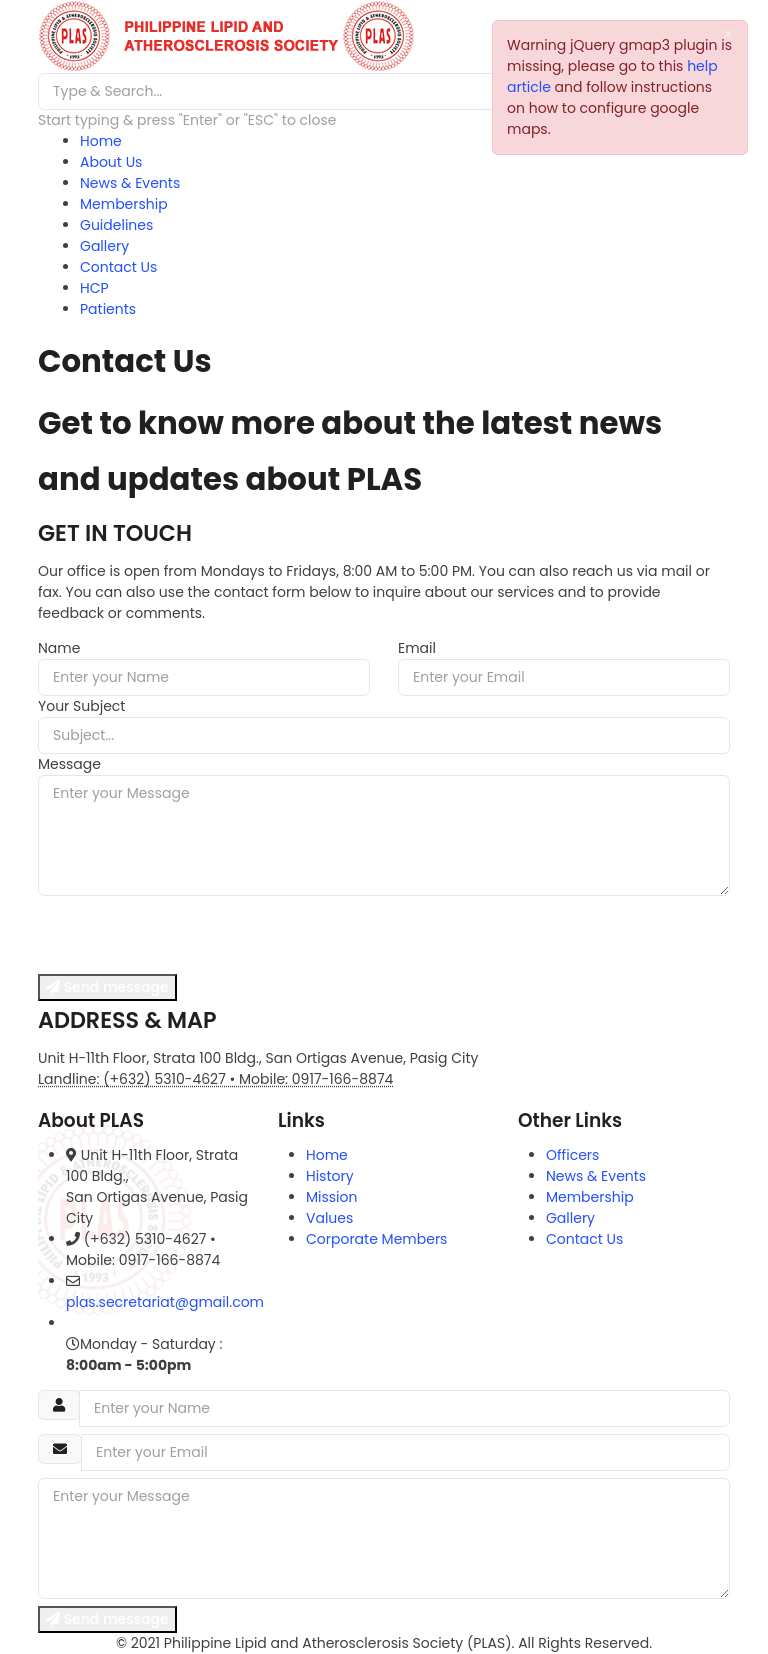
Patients (108, 309)
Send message (107, 987)
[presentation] (190, 935)
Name (59, 648)
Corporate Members (376, 1239)
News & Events (130, 183)
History (330, 1176)
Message (69, 764)
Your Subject (81, 706)
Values (329, 1218)
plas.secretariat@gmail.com (165, 1302)
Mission (331, 1197)
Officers (572, 1155)
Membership (124, 204)
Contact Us (118, 267)
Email (417, 648)
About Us (111, 162)
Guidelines (116, 225)
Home (101, 141)
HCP (94, 288)
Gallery (104, 246)
